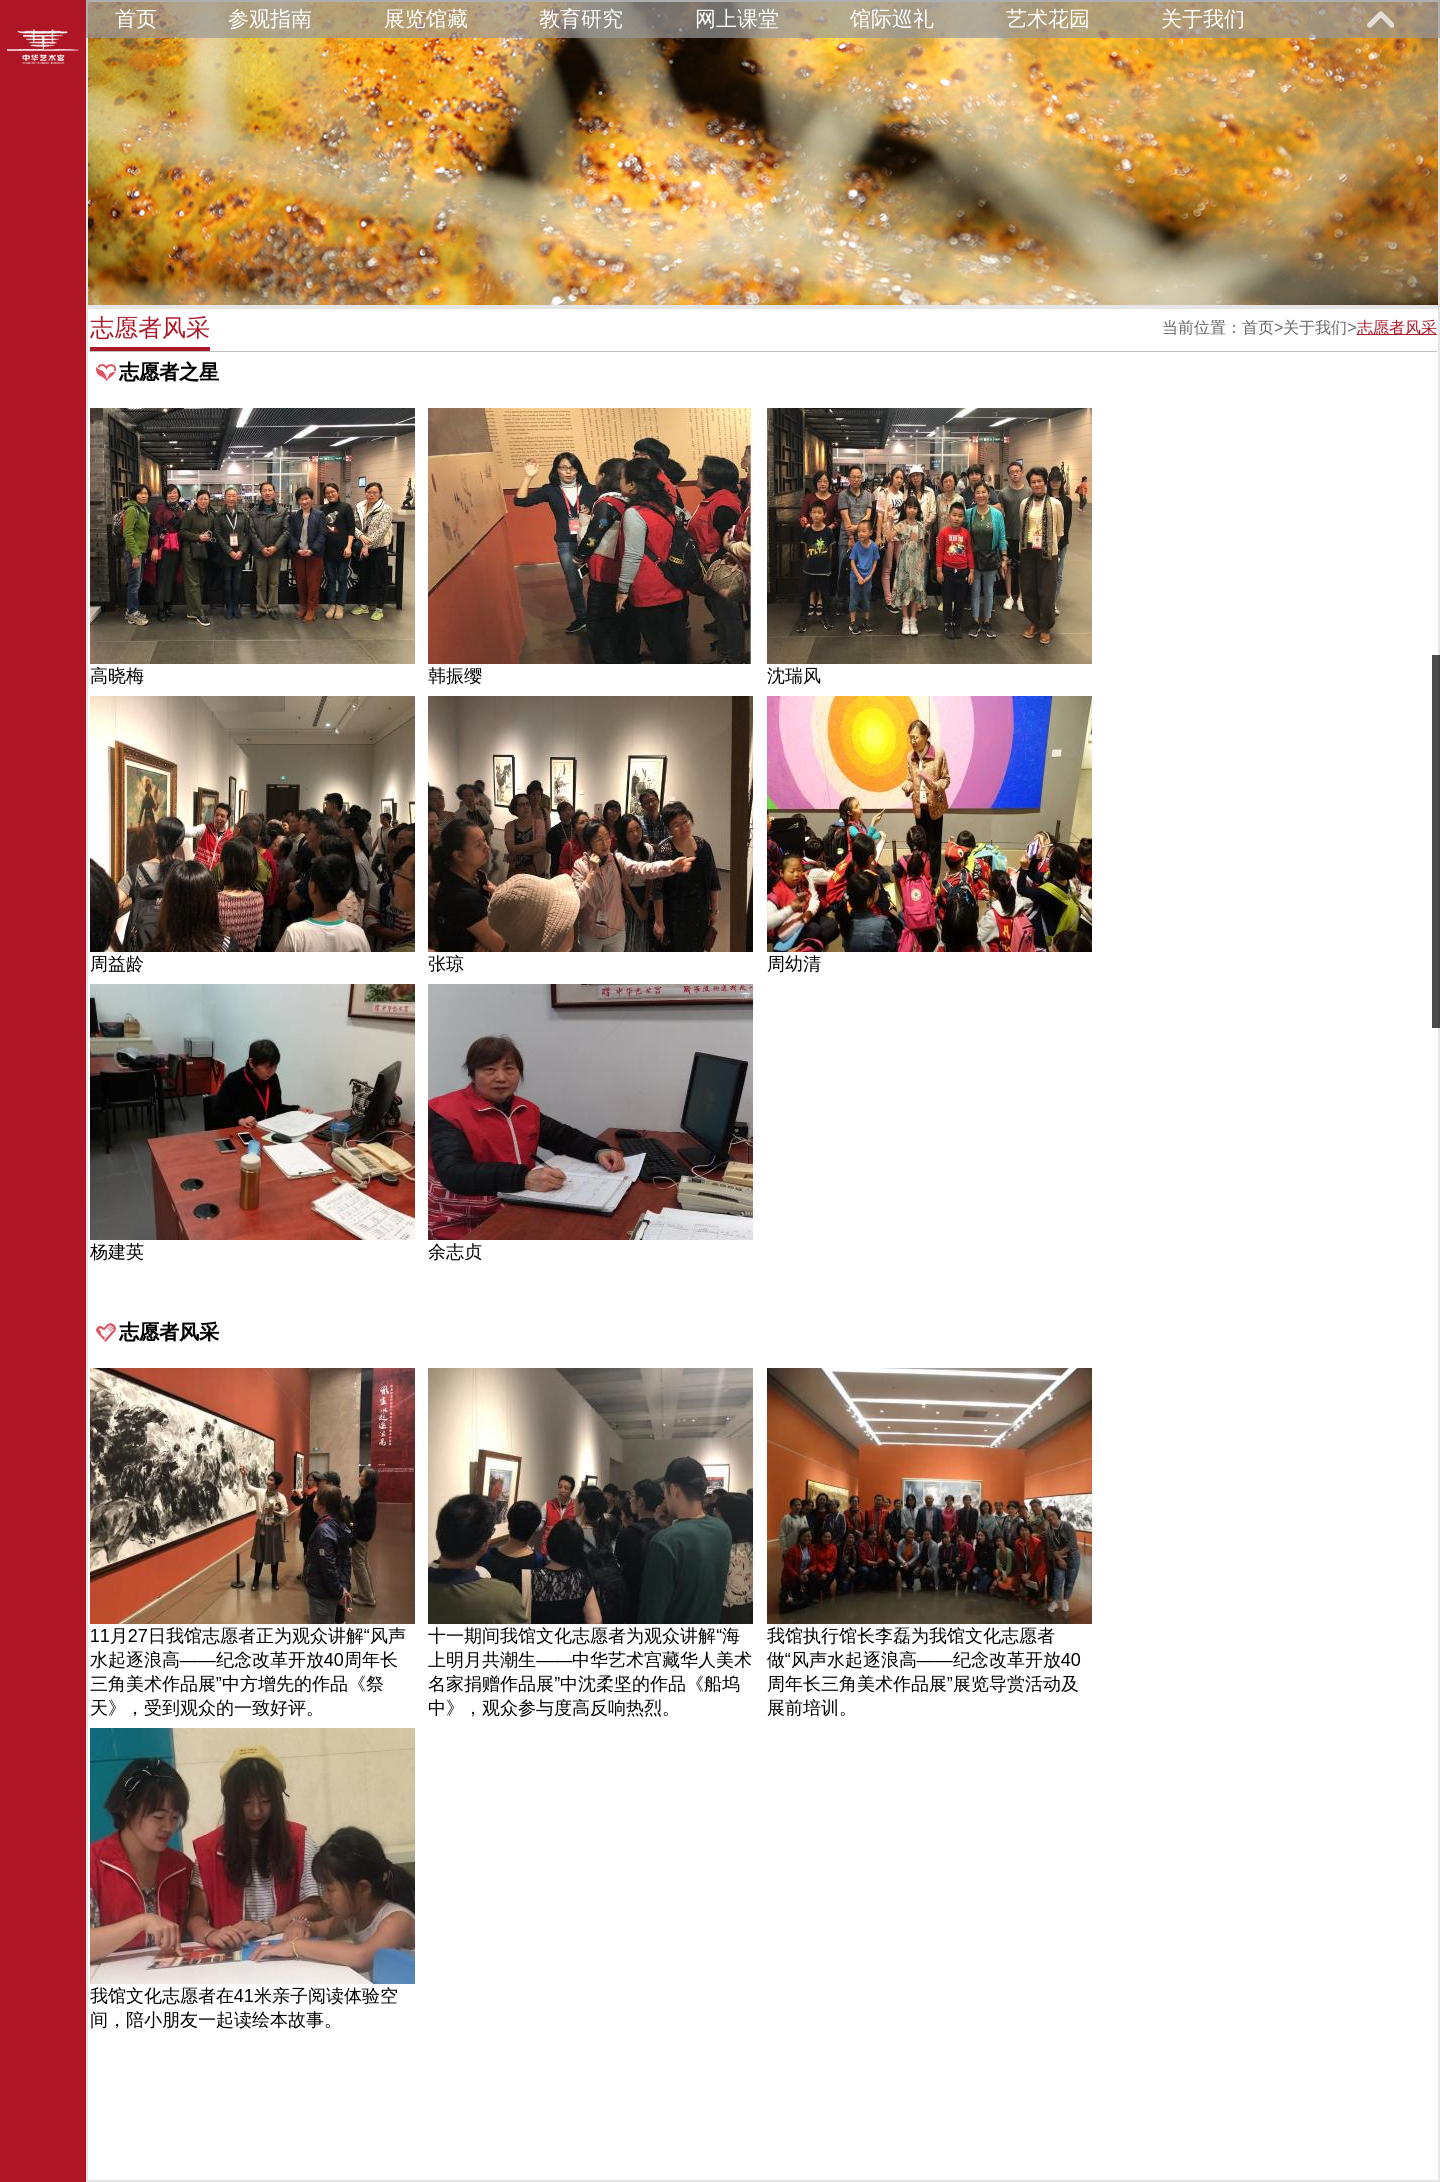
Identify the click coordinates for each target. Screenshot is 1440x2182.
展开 (1380, 19)
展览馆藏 (426, 18)
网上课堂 (737, 18)
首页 (136, 18)
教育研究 (581, 18)
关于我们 (1203, 18)
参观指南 (270, 18)
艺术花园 (1048, 18)
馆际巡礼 (892, 18)
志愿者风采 (1397, 327)
